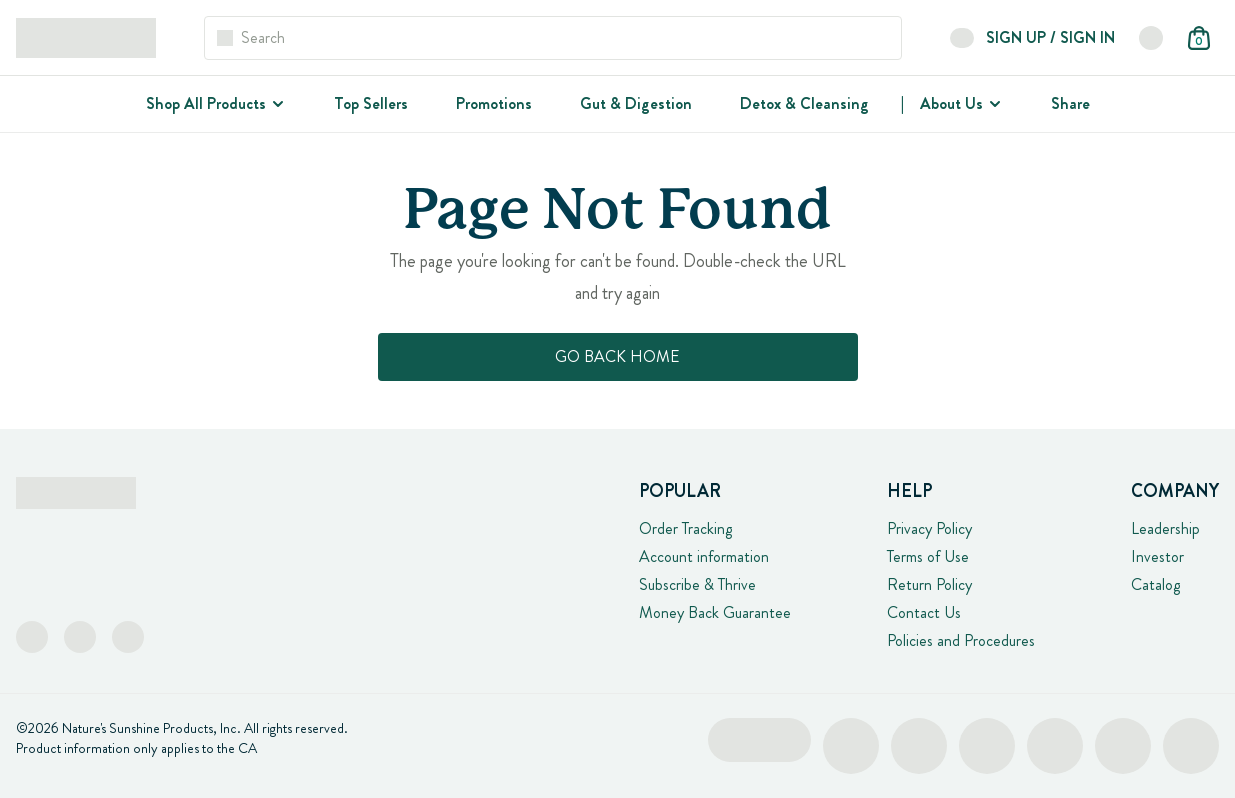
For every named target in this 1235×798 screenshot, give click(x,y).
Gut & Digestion (636, 103)
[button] (1151, 38)
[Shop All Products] (276, 104)
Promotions (494, 103)
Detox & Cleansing (804, 103)
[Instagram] (80, 637)
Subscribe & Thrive (697, 584)
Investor (1157, 556)
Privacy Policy (929, 528)
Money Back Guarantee (715, 612)
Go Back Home (617, 356)
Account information (704, 556)
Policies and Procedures (961, 640)
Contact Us (924, 612)
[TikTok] (128, 637)
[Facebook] (32, 637)
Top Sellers (371, 103)
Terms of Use (928, 556)
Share (1070, 103)
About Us (951, 103)
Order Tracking (685, 528)
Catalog (1155, 584)
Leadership (1165, 528)
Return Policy (929, 584)
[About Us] (993, 104)
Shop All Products (206, 103)
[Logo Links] (86, 38)
